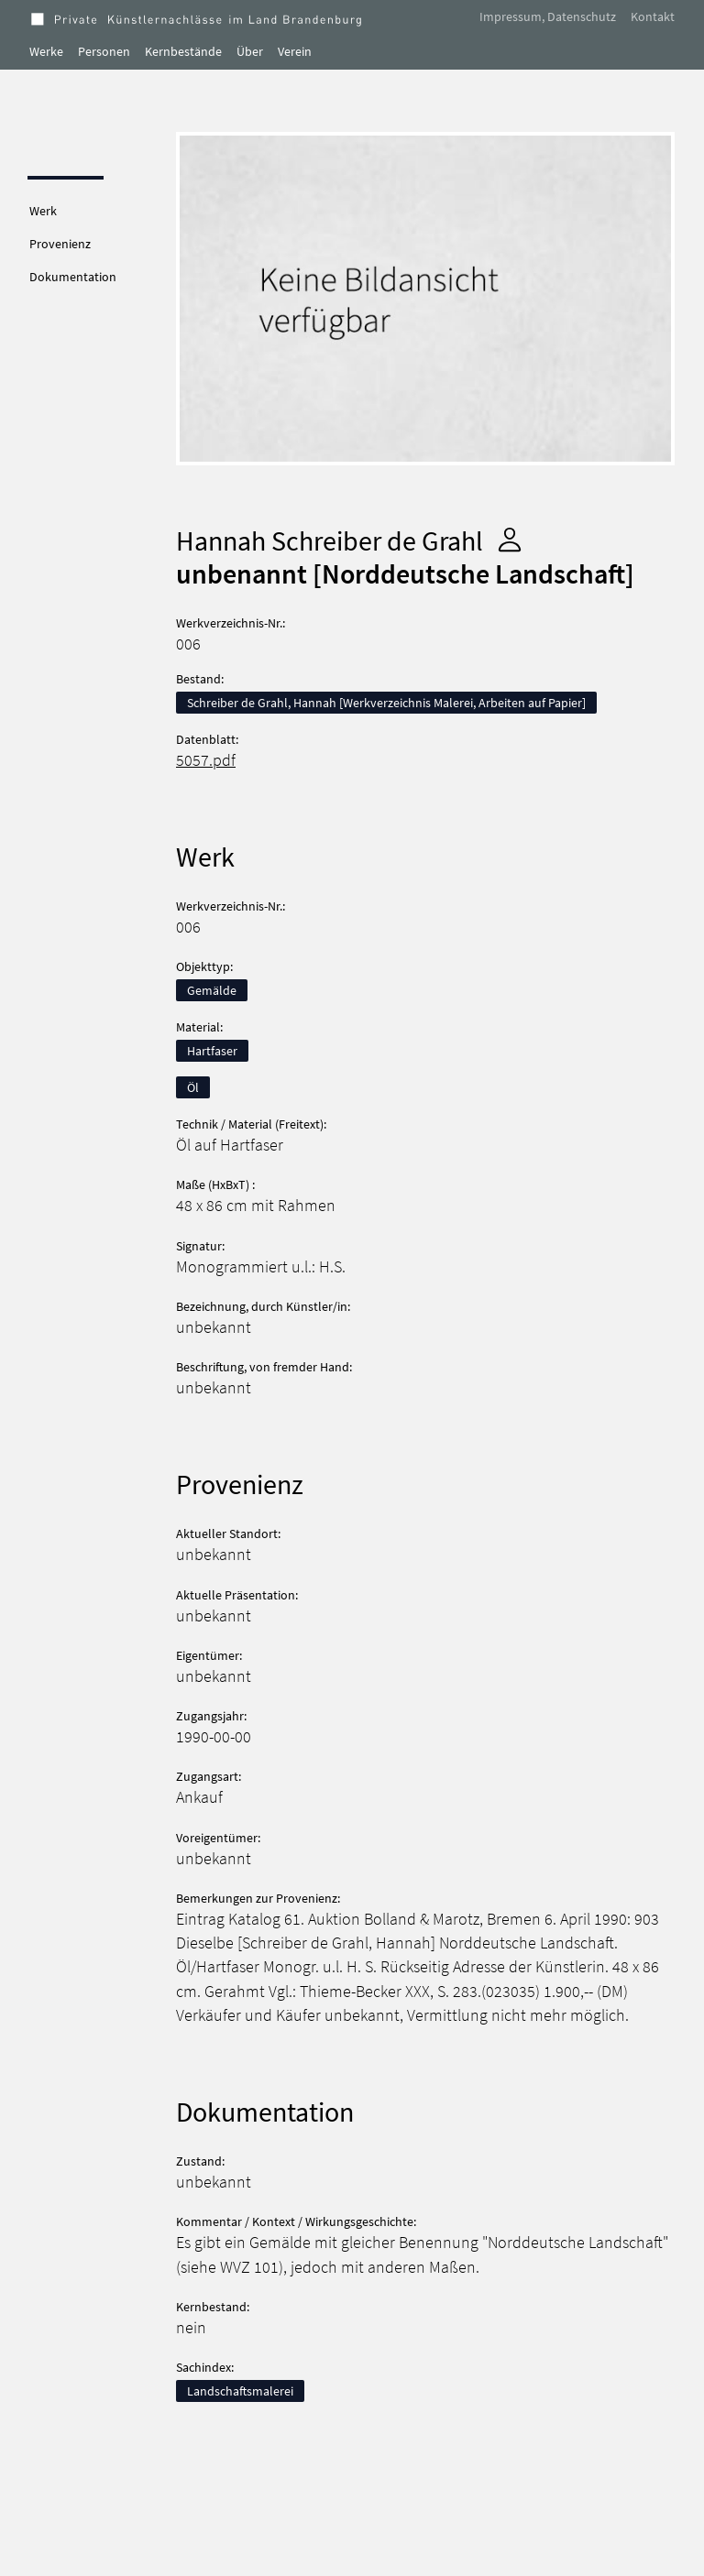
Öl (193, 1087)
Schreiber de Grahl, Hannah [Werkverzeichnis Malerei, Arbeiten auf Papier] (386, 702)
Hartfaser (212, 1050)
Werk (43, 210)
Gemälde (211, 990)
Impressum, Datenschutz (547, 16)
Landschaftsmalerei (240, 2391)
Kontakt (653, 16)
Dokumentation (72, 276)
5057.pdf (206, 760)
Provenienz (60, 243)
